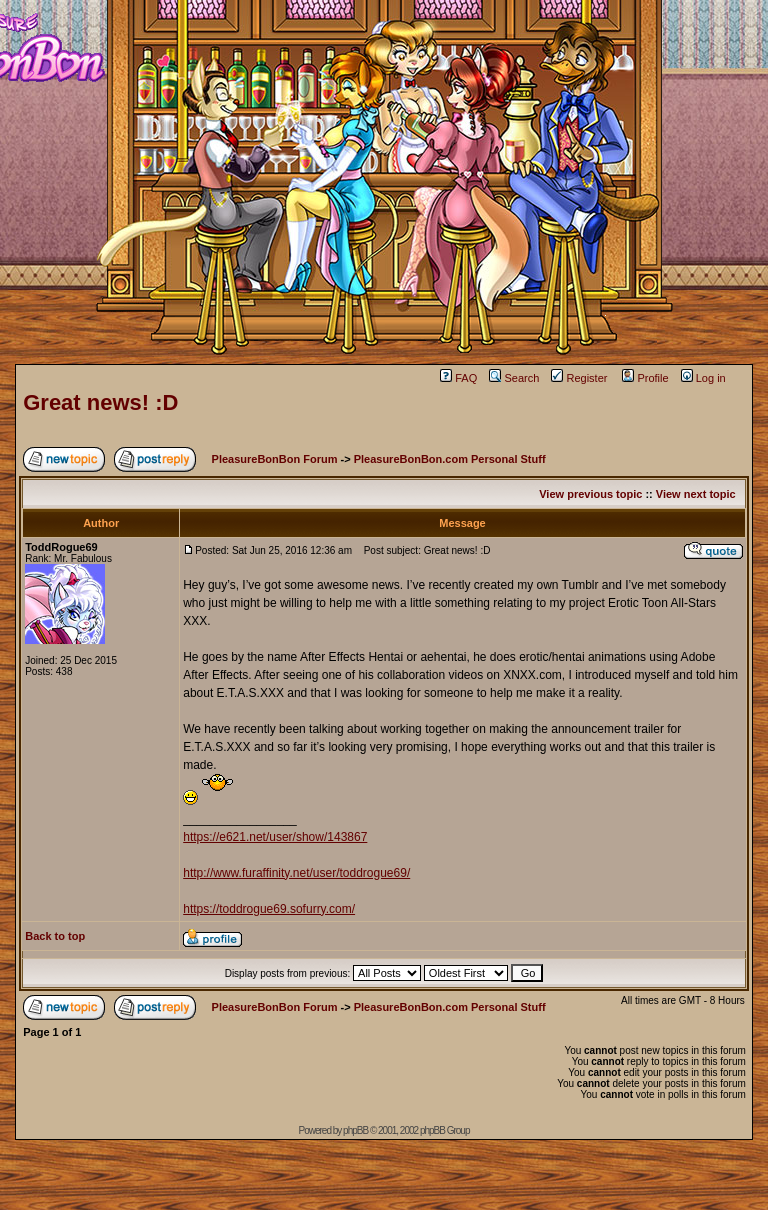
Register (579, 378)
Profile (645, 378)
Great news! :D (100, 402)
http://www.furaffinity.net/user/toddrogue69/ (296, 873)
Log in (703, 378)
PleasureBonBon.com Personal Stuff (450, 459)
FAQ (458, 378)
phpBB (355, 1130)
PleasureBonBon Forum (275, 459)
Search (514, 378)
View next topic (696, 494)
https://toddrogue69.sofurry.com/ (269, 909)
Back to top (55, 936)
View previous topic (590, 494)
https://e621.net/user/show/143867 (275, 837)
